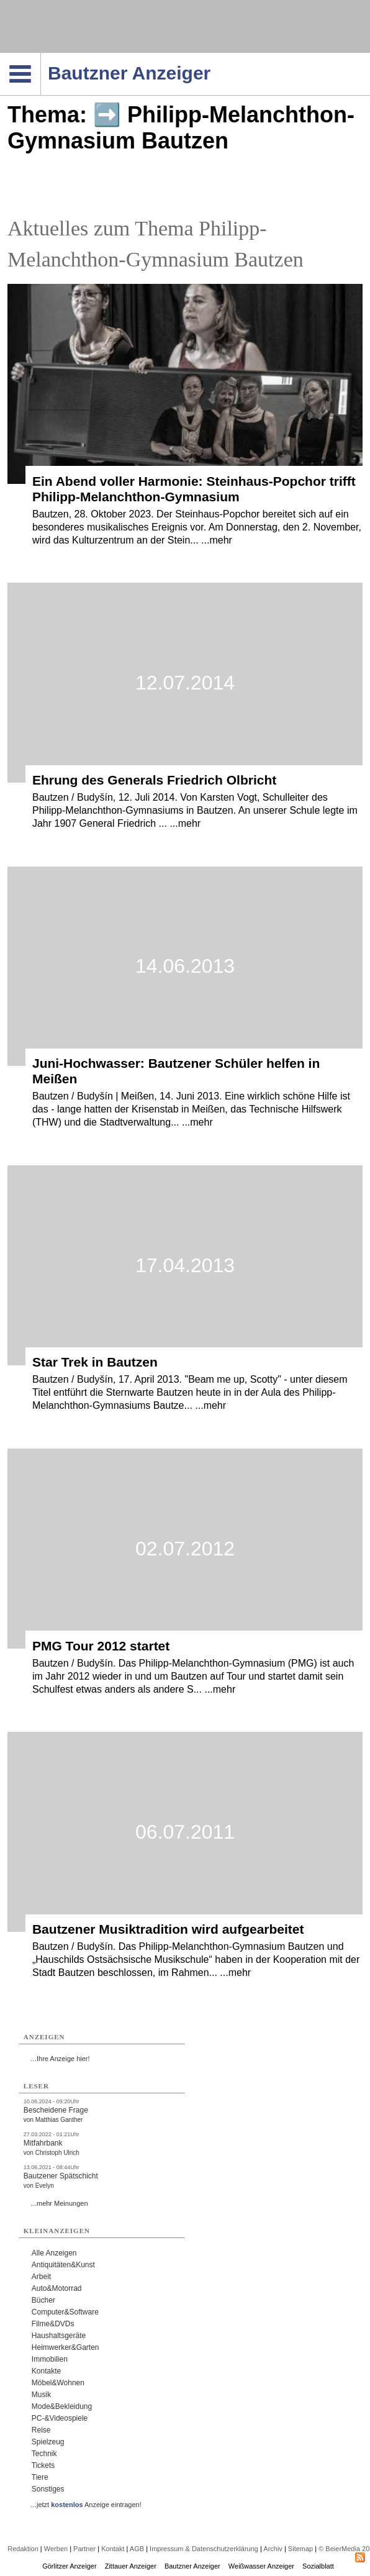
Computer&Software (65, 2312)
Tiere (40, 2477)
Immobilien (50, 2359)
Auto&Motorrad (57, 2288)
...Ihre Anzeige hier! (60, 2058)
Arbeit (41, 2276)
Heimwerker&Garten (65, 2347)
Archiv (272, 2548)
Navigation (40, 56)
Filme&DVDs (53, 2324)
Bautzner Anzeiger (192, 2566)
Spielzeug (48, 2442)
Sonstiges (48, 2489)
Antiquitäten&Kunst (63, 2265)
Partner (84, 2548)
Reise (41, 2430)
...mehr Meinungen (59, 2203)
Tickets (43, 2465)
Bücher (43, 2300)
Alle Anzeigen (54, 2253)
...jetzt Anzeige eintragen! (86, 2504)
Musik (41, 2395)
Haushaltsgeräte (59, 2336)
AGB (137, 2548)
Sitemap (300, 2548)
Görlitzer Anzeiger (69, 2566)
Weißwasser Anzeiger (261, 2566)
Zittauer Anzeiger (130, 2566)
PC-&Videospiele (60, 2418)
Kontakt (112, 2548)
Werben (56, 2548)
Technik (44, 2454)
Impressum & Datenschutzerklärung (204, 2548)
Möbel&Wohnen (58, 2383)
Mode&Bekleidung (62, 2406)
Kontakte (46, 2371)
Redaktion (22, 2548)
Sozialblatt (318, 2566)
